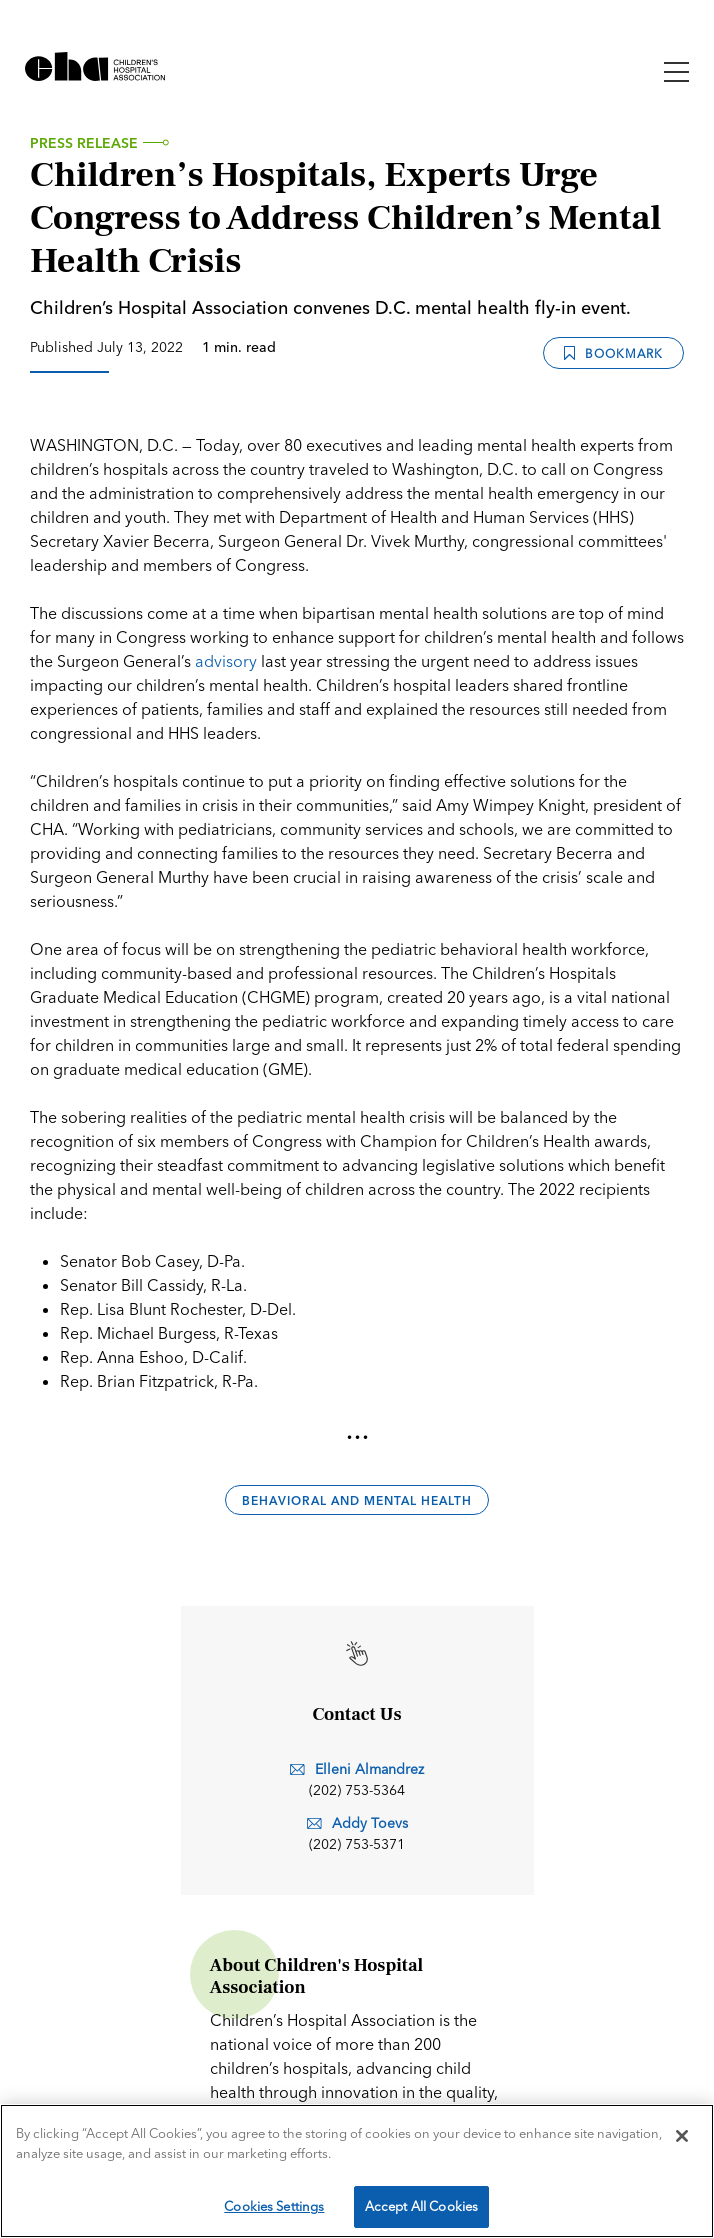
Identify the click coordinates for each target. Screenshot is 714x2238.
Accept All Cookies (421, 2206)
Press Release (84, 143)
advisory (226, 661)
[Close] (682, 2136)
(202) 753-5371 (357, 1844)
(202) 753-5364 (357, 1790)
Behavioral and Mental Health (357, 1500)
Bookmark (613, 353)
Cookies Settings (274, 2206)
